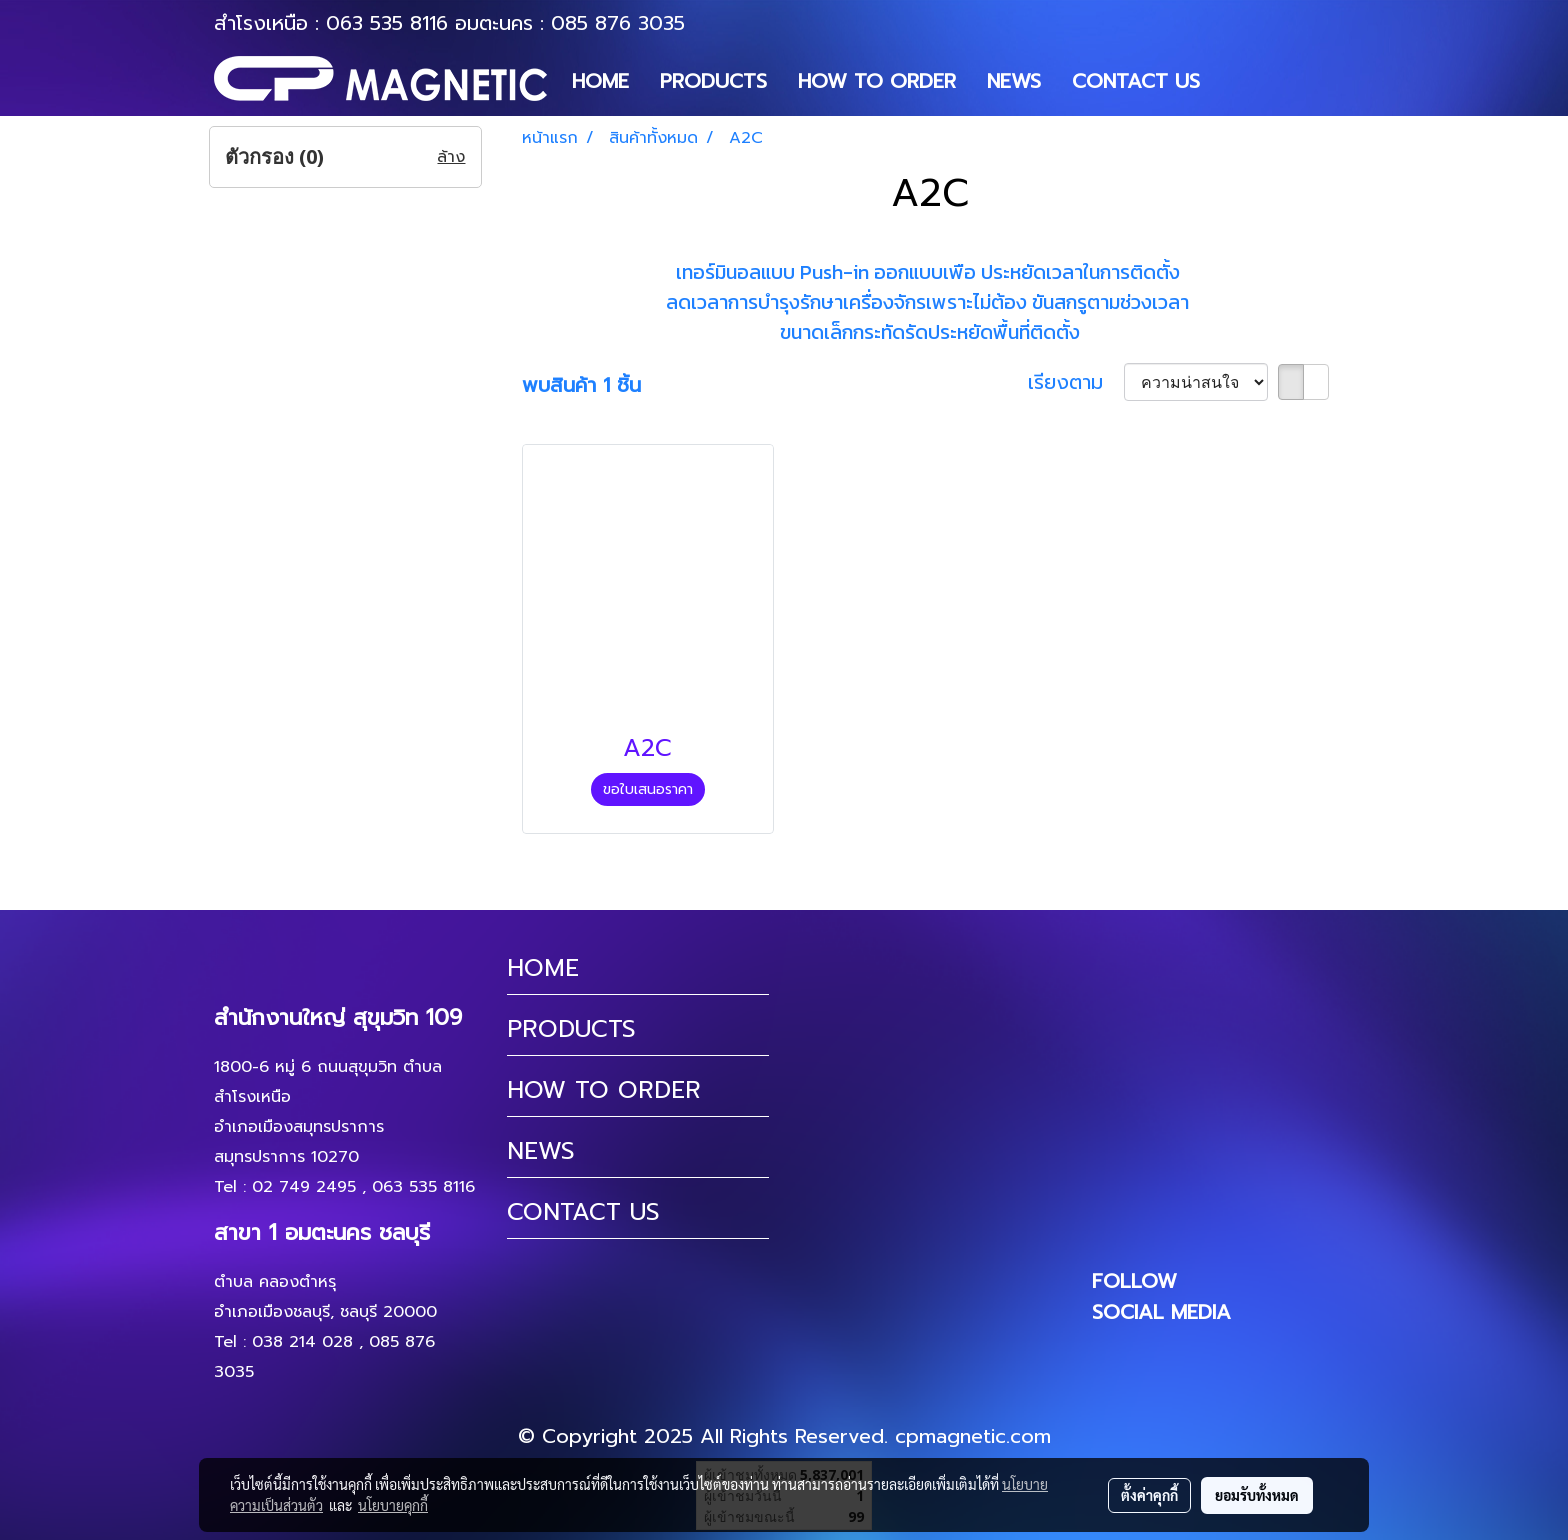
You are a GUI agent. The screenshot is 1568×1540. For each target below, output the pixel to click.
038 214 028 (302, 1342)
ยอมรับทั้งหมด (1257, 1495)
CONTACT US (1136, 81)
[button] (1233, 81)
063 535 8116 (387, 23)
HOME (600, 81)
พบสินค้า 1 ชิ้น (581, 385)
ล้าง (451, 157)
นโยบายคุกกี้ (393, 1505)
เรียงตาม (1076, 382)
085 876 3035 (618, 23)
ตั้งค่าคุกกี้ (1149, 1495)
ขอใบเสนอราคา (648, 789)
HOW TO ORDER (877, 81)
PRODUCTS (713, 81)
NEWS (1014, 81)
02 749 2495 (304, 1187)
